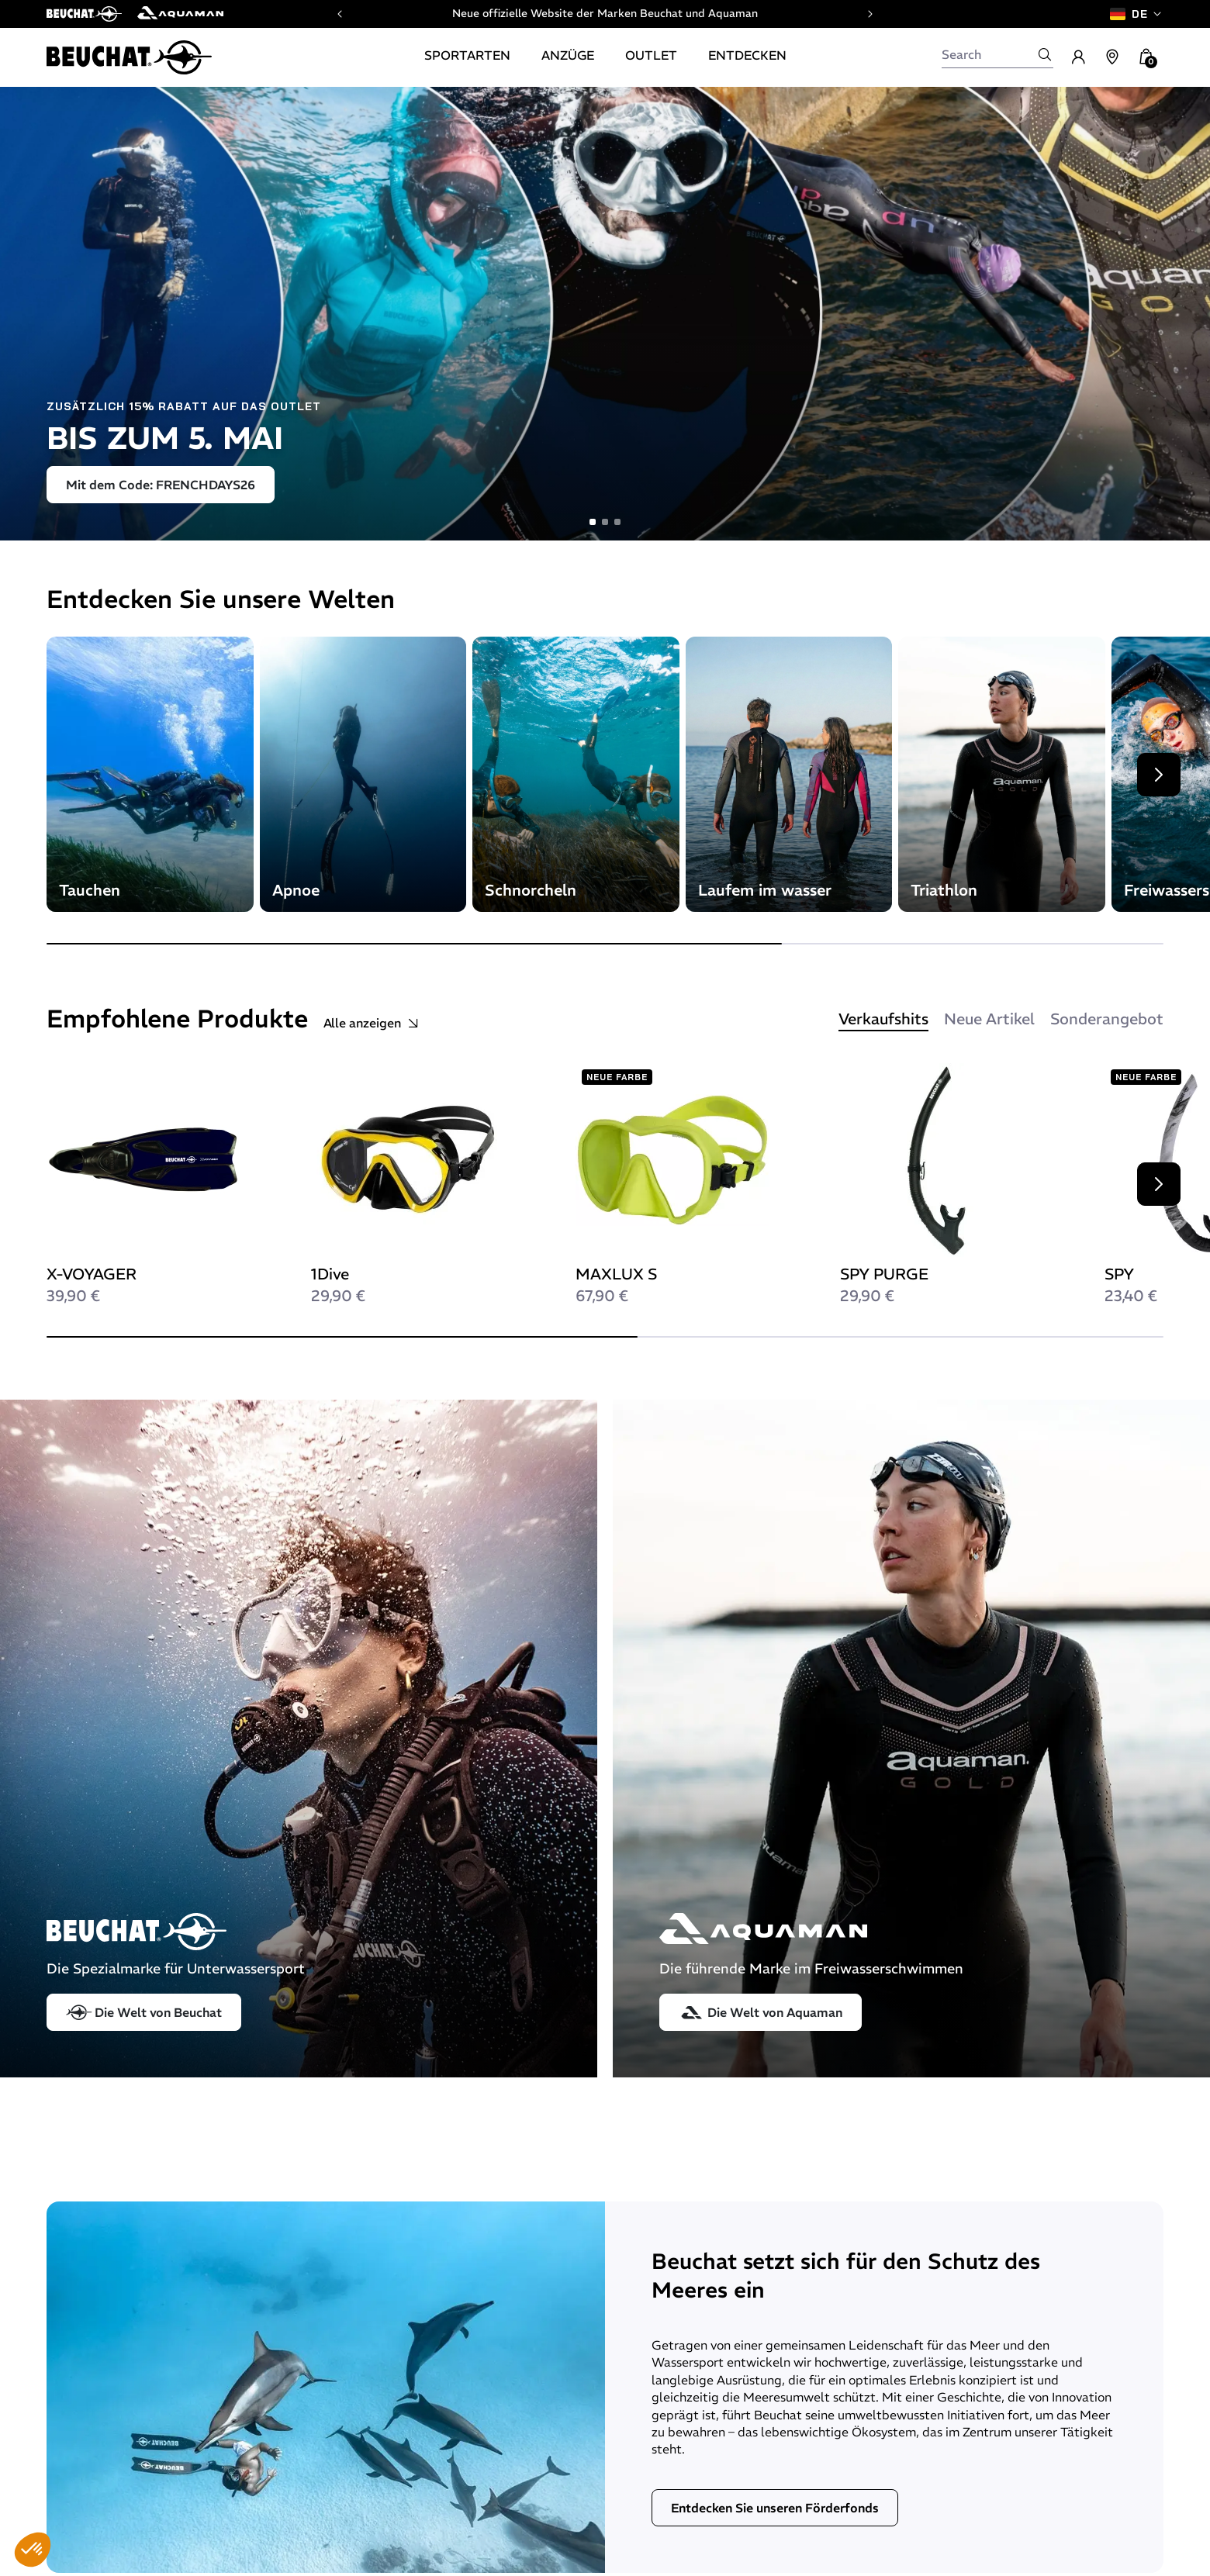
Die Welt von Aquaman (760, 2012)
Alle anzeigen (372, 1023)
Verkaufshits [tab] (883, 1018)
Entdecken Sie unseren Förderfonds (775, 2508)
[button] (32, 2549)
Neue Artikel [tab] (989, 1018)
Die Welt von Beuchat (144, 2012)
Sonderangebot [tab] (1106, 1018)
